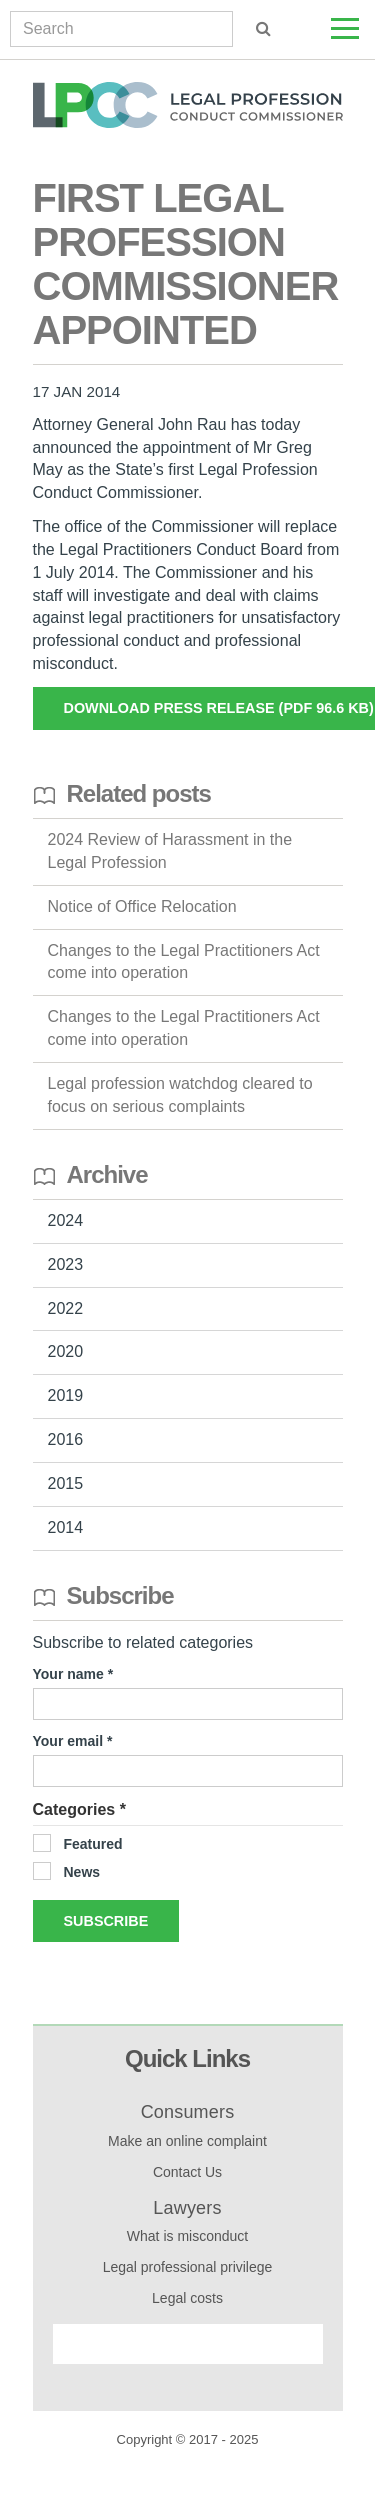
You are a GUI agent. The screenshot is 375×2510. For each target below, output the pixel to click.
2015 (66, 1483)
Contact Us (187, 2172)
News (82, 1872)
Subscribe (106, 1921)
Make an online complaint (187, 2141)
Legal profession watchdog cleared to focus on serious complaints (180, 1095)
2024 (66, 1220)
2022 (66, 1308)
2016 (66, 1439)
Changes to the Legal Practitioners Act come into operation (184, 962)
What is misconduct (187, 2236)
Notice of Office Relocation (142, 906)
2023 (66, 1264)
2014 (66, 1527)
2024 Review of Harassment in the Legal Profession (170, 851)
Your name (70, 1674)
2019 (66, 1395)
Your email (70, 1741)
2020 (66, 1351)
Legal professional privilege (188, 2267)
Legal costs (187, 2298)
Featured (93, 1844)
